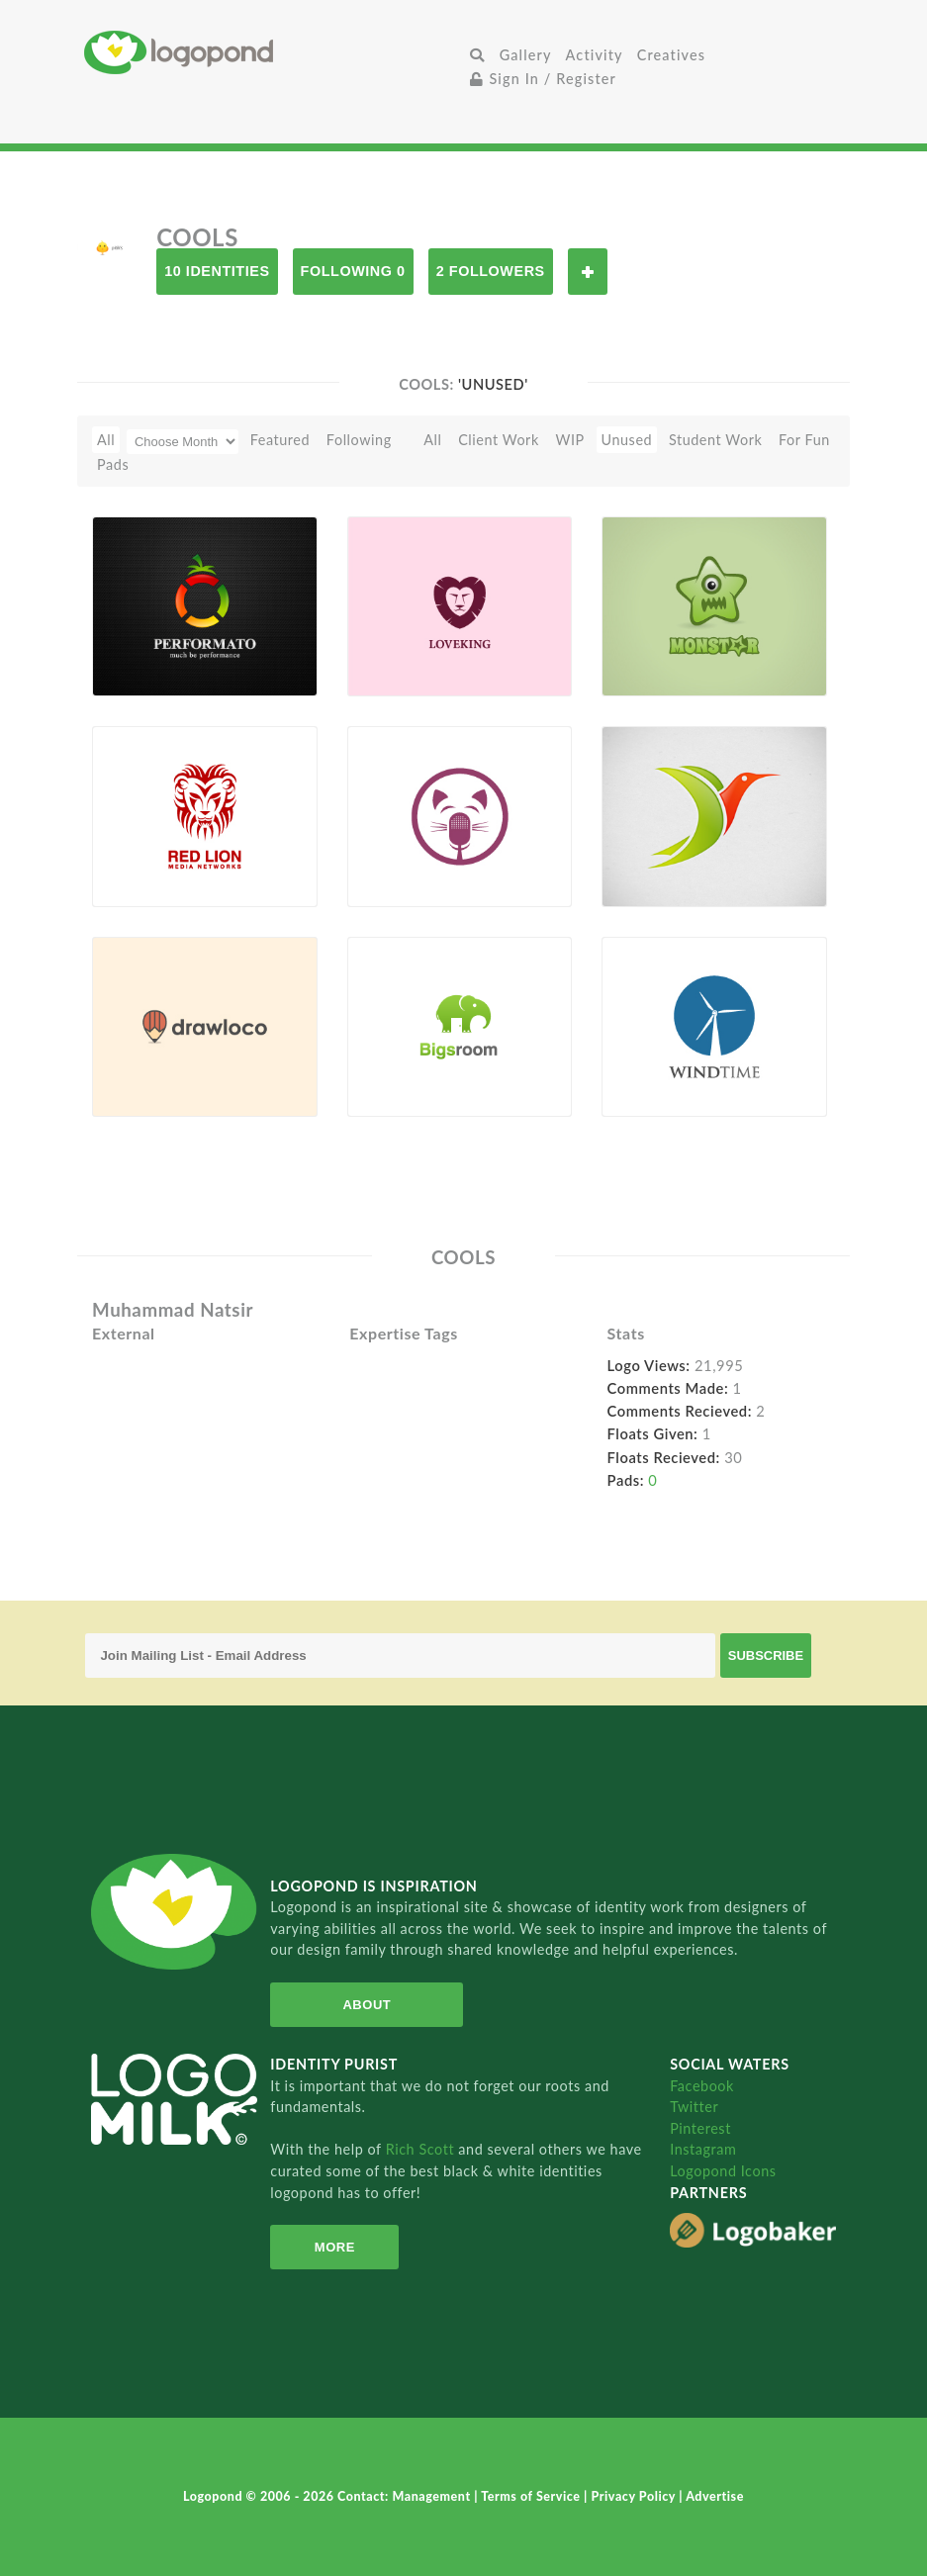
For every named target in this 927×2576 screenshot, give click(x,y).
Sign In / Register (543, 78)
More (335, 2247)
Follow (587, 271)
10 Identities (216, 271)
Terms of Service (532, 2496)
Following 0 (353, 271)
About (366, 2004)
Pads (113, 464)
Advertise (715, 2496)
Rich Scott (422, 2149)
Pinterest (700, 2128)
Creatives (671, 54)
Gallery (526, 54)
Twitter (694, 2106)
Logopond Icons (723, 2170)
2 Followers (490, 271)
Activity (594, 54)
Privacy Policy (635, 2496)
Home (274, 52)
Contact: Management (405, 2496)
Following (359, 439)
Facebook (702, 2085)
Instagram (703, 2149)
